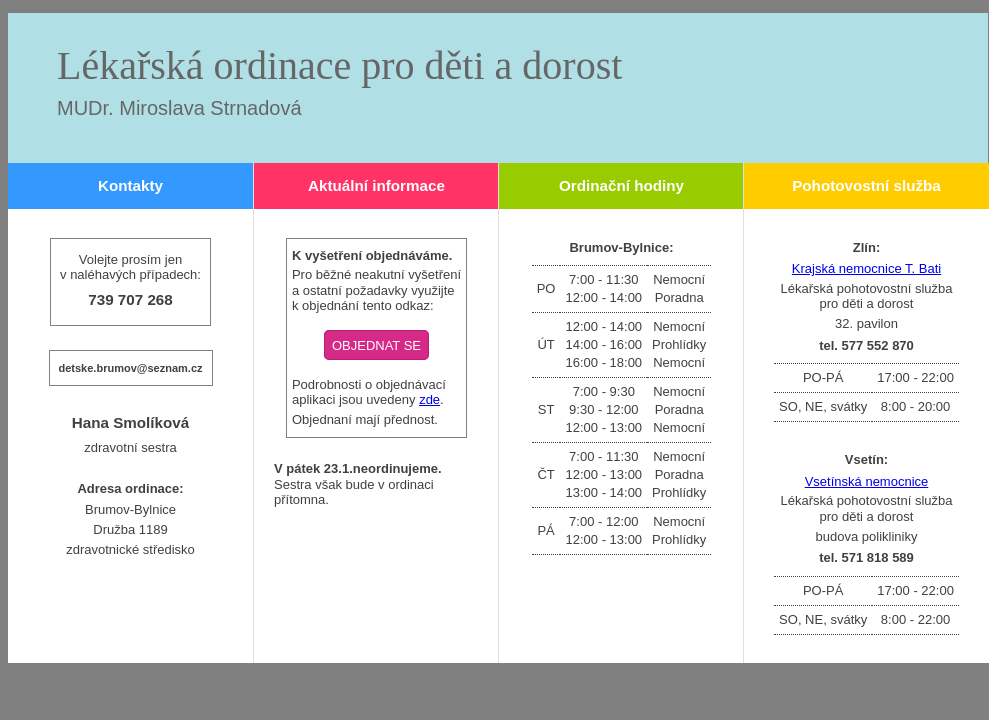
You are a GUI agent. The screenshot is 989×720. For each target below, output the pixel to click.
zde (429, 399)
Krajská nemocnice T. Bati (866, 268)
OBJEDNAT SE (376, 345)
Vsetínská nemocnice (867, 481)
